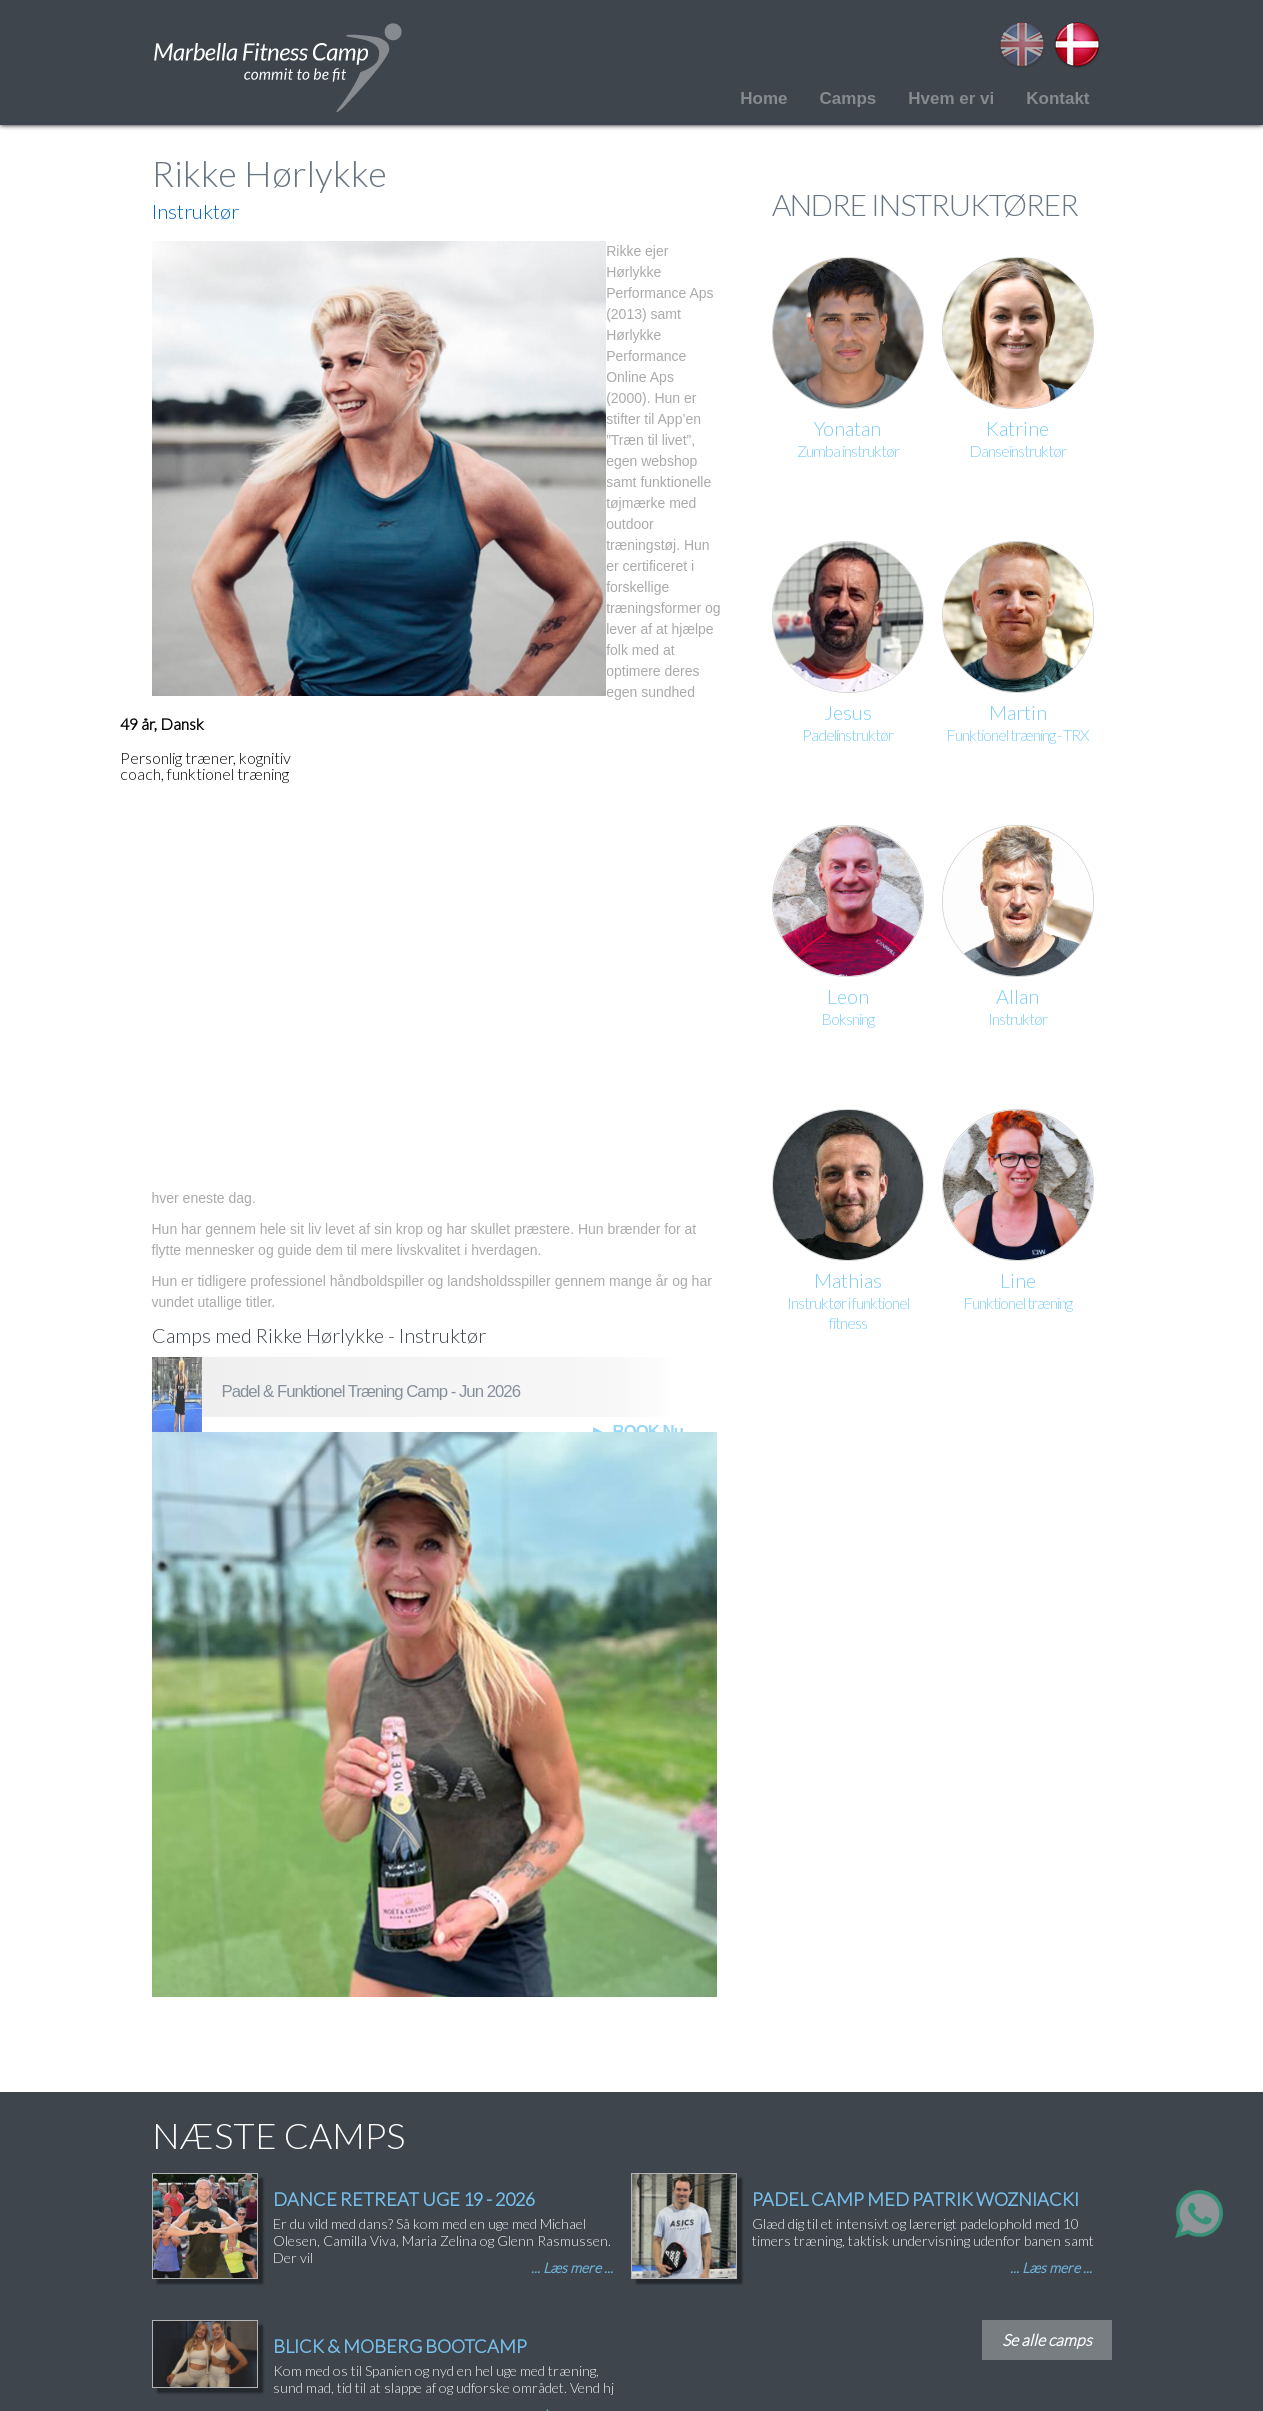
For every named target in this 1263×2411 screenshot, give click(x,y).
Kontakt (1057, 98)
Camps (848, 98)
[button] (379, 468)
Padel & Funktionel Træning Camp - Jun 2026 (371, 1391)
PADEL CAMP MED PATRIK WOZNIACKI (915, 2199)
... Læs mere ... (572, 2267)
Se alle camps (1047, 2339)
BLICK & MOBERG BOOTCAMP (400, 2346)
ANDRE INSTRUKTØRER (925, 204)
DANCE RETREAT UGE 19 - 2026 (404, 2199)
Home (763, 98)
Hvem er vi (951, 98)
